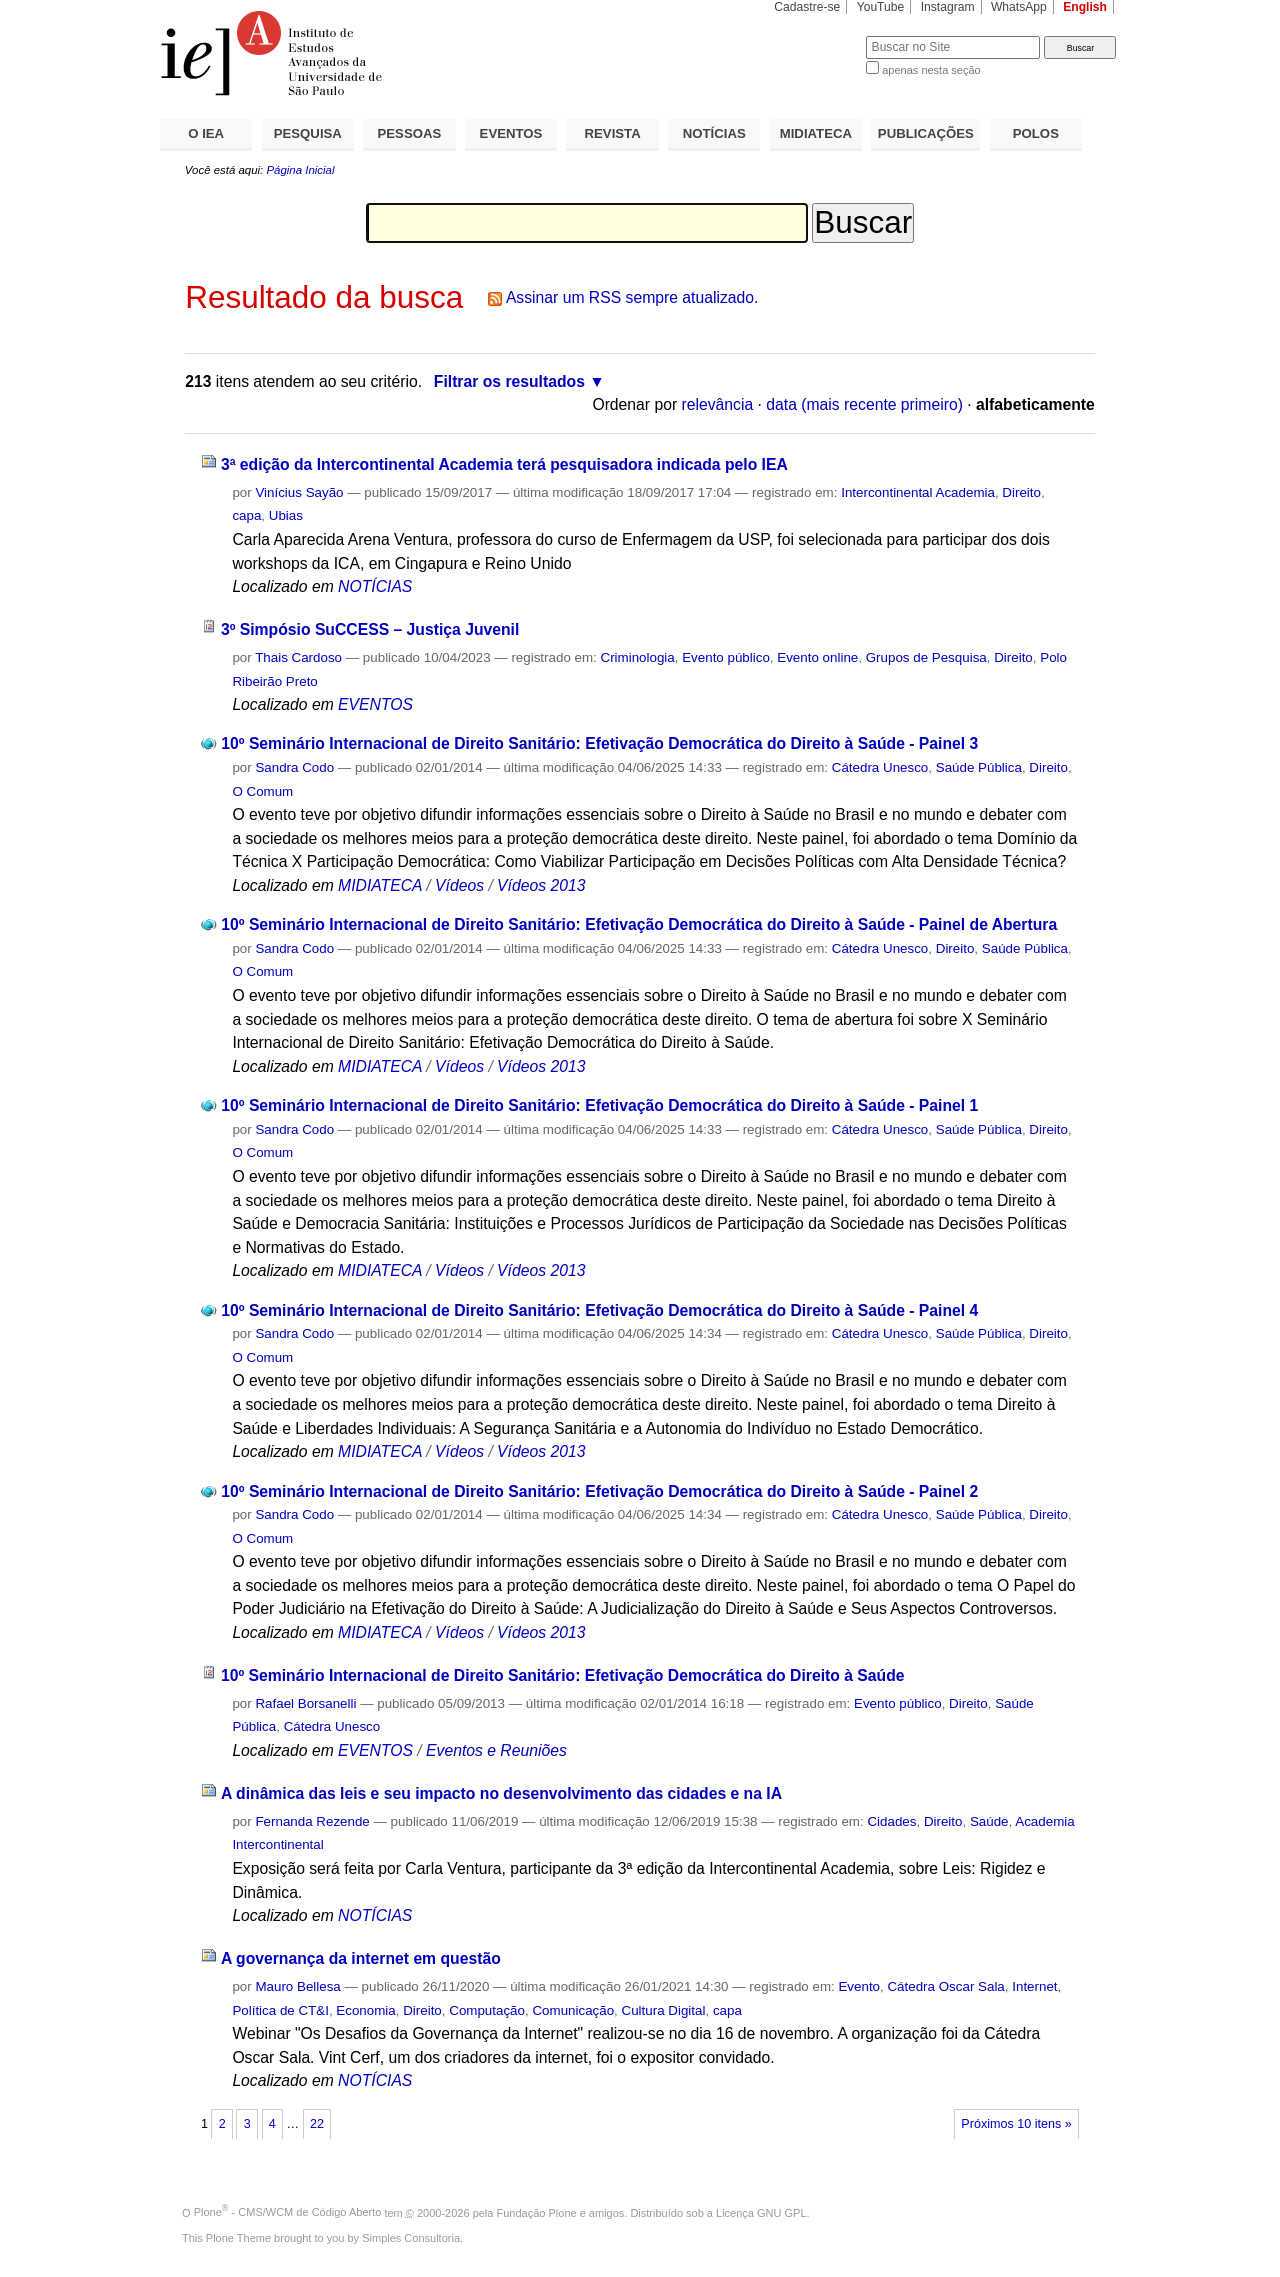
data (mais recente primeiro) (864, 404)
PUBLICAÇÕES (926, 133)
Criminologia (638, 657)
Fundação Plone (537, 2212)
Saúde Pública (979, 767)
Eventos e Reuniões (496, 1750)
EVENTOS (511, 133)
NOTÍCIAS (714, 133)
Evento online (817, 657)
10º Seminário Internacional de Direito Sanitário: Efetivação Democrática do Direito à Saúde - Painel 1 (599, 1105)
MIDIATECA (816, 133)
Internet (1034, 1986)
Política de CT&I (280, 2010)
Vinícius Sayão (299, 492)
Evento (859, 1986)
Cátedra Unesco (880, 767)
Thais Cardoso (298, 657)
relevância (718, 404)
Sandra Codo (294, 767)
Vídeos (459, 885)
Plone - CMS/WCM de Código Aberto (288, 2212)
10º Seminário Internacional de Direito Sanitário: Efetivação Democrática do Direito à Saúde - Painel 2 (599, 1491)
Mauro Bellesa (297, 1986)
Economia (365, 2010)
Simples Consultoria (411, 2238)
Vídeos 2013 (541, 885)
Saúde (989, 1821)
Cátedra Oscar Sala (945, 1986)
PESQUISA (308, 133)
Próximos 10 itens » (1016, 2124)
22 (317, 2124)
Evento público (726, 657)
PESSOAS (410, 133)
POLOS (1036, 133)
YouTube (881, 7)
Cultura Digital (664, 2010)
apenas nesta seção (931, 70)
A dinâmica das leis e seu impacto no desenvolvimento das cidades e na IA (501, 1793)
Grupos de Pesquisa (926, 657)
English (1085, 7)
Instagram (948, 7)
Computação (487, 2010)
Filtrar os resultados (509, 381)
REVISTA (613, 133)
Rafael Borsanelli (305, 1703)
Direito (1021, 492)
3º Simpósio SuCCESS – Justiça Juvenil (370, 629)
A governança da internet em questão (361, 1958)
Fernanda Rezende (312, 1821)
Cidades (891, 1821)
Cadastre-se (807, 7)
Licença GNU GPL (761, 2212)
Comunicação (573, 2010)
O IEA (206, 133)
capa (246, 515)
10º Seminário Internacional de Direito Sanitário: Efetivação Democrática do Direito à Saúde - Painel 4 (599, 1310)
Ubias (286, 515)
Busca (817, 35)
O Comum (262, 791)
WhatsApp (1019, 7)
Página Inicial (300, 170)
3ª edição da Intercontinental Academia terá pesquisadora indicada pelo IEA (504, 464)
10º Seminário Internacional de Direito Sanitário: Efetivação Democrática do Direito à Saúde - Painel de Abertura (639, 924)
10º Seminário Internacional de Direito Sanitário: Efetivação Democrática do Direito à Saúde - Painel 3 (599, 743)
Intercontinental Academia (918, 492)
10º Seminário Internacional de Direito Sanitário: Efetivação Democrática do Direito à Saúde (563, 1675)
